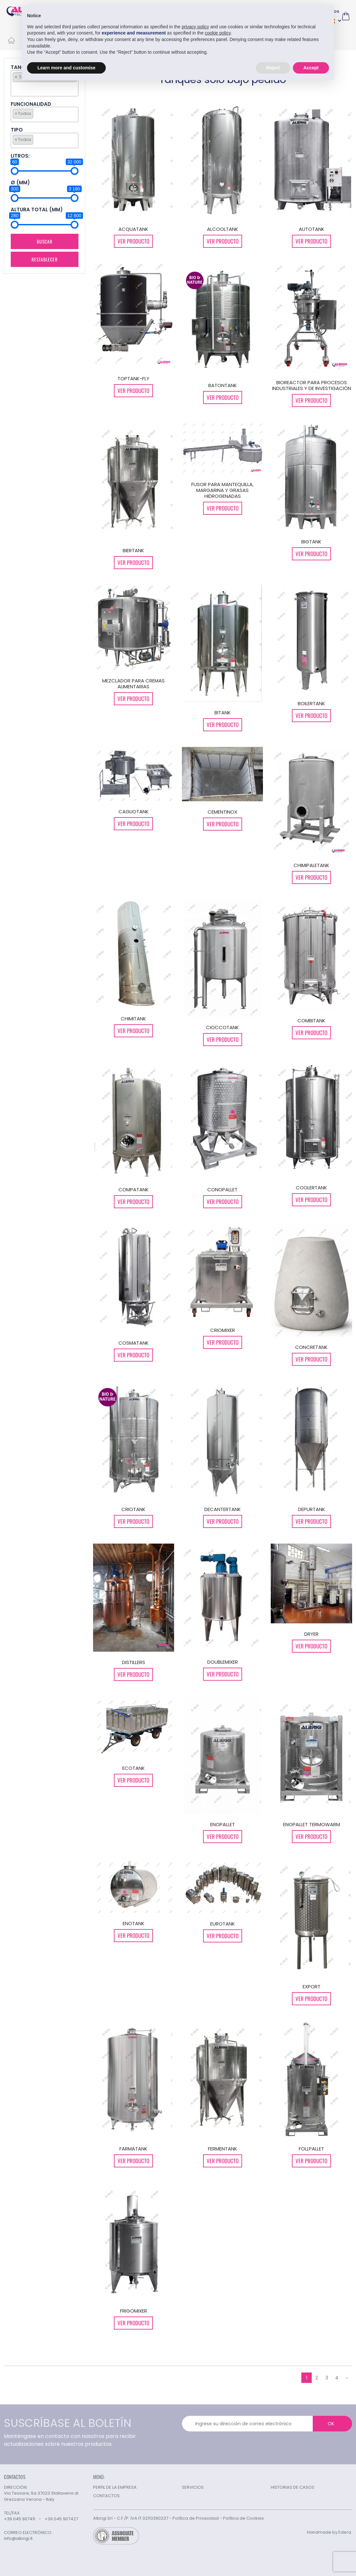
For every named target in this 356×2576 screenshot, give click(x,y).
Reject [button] (273, 67)
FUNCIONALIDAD (31, 104)
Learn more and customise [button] (66, 67)
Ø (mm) (20, 183)
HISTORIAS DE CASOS (292, 2487)
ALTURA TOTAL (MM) (37, 210)
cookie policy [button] (217, 32)
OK (331, 2423)
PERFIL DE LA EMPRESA (115, 2487)
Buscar (44, 241)
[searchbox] (14, 88)
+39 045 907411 (19, 2519)
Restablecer (44, 259)
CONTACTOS (106, 2496)
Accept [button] (311, 67)
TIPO (17, 130)
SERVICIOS (193, 2487)
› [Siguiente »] (347, 2377)
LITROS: (20, 156)
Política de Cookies (243, 2518)
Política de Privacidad (195, 2518)
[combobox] (44, 114)
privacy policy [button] (195, 26)
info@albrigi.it (18, 2538)
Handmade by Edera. (329, 2532)
